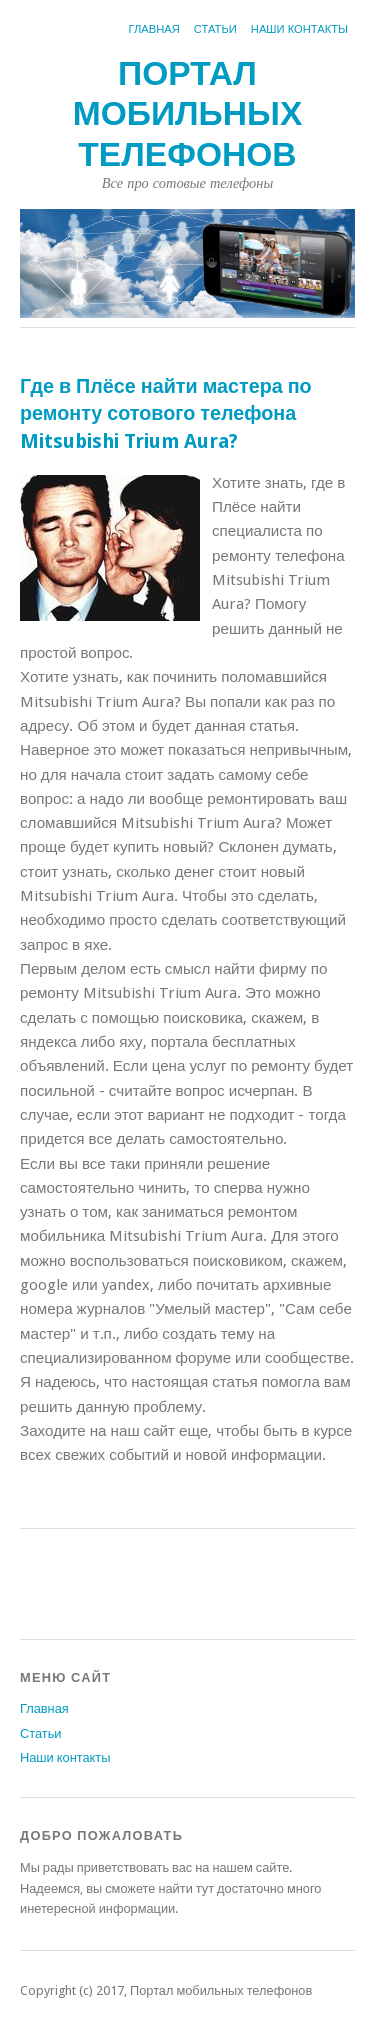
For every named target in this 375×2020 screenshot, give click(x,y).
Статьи (215, 29)
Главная (154, 29)
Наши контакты (299, 29)
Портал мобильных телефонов (188, 114)
